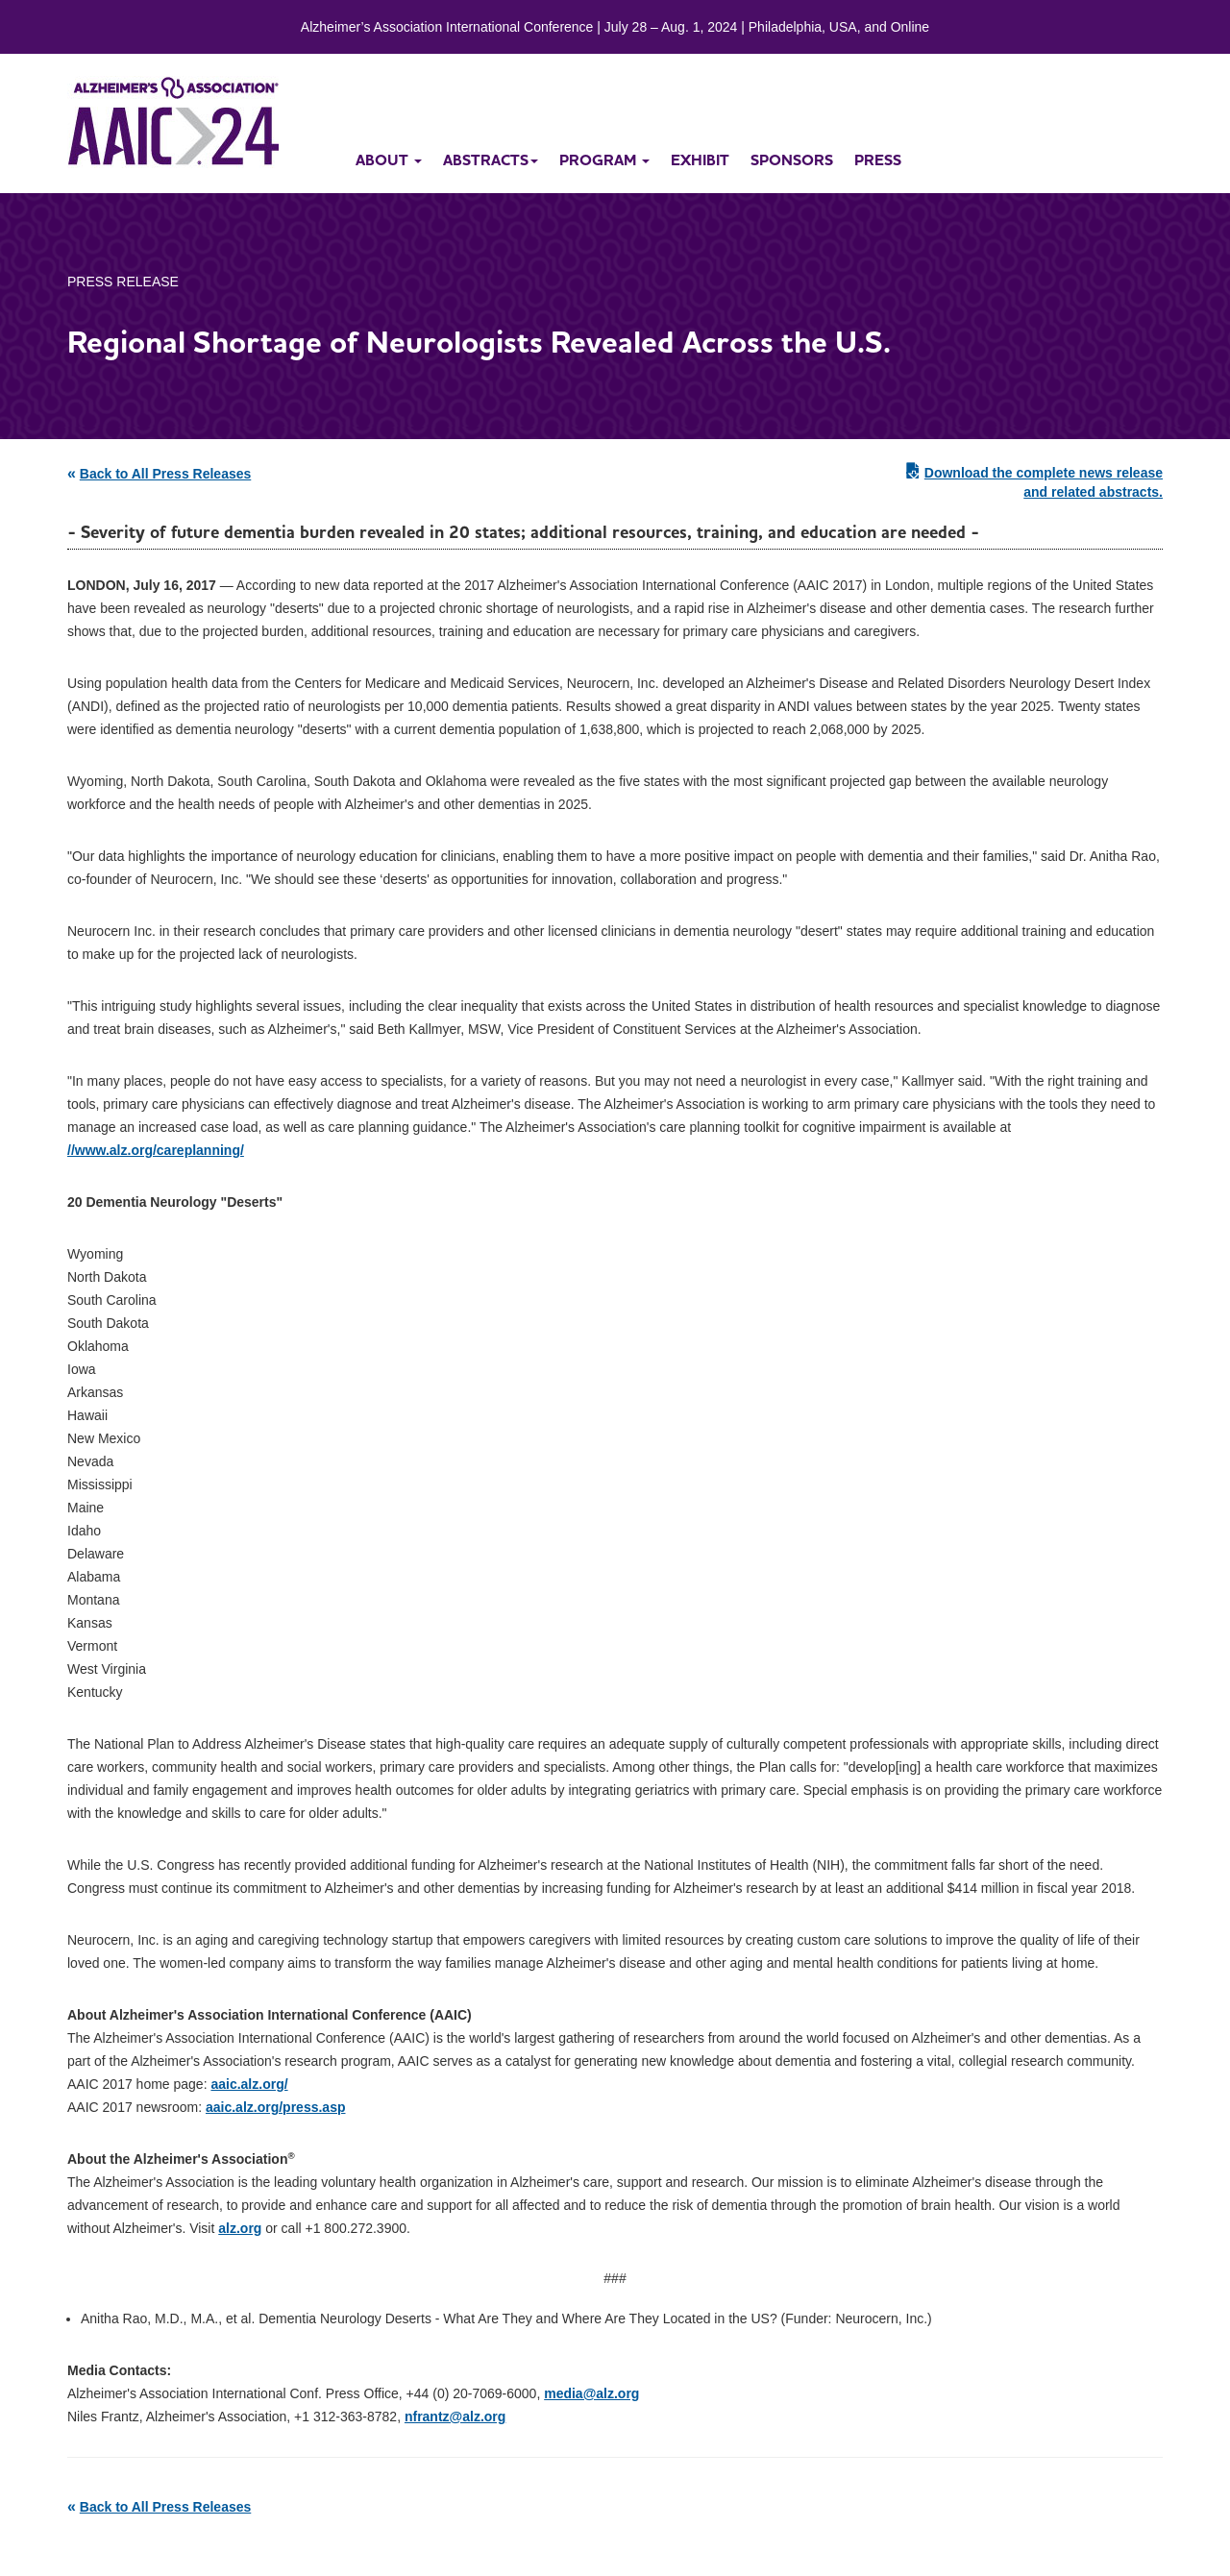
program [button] (604, 160)
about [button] (389, 160)
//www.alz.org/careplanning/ (155, 1150)
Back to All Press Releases (165, 473)
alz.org (239, 2228)
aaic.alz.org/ (248, 2084)
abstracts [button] (490, 160)
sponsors (791, 160)
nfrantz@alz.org (455, 2416)
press (877, 160)
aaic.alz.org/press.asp (276, 2107)
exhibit (700, 160)
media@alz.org (591, 2393)
